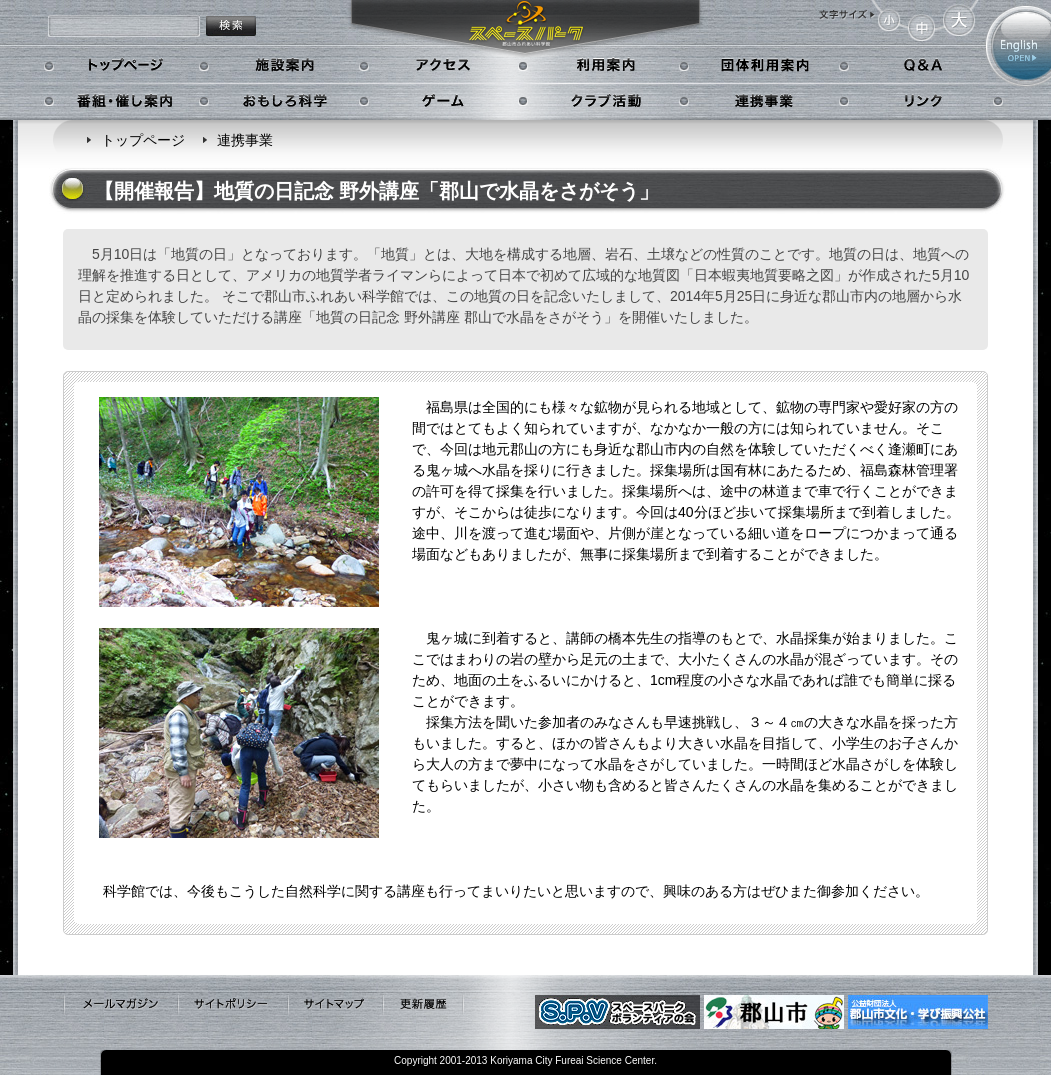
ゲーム (445, 101)
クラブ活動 (604, 101)
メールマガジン (120, 1005)
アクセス (445, 66)
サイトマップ (334, 1005)
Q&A (921, 66)
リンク (921, 101)
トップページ (126, 66)
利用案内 (604, 66)
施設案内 (284, 66)
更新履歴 (423, 1005)
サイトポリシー (232, 1005)
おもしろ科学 (284, 101)
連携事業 (765, 101)
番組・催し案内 (126, 101)
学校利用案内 (765, 66)
